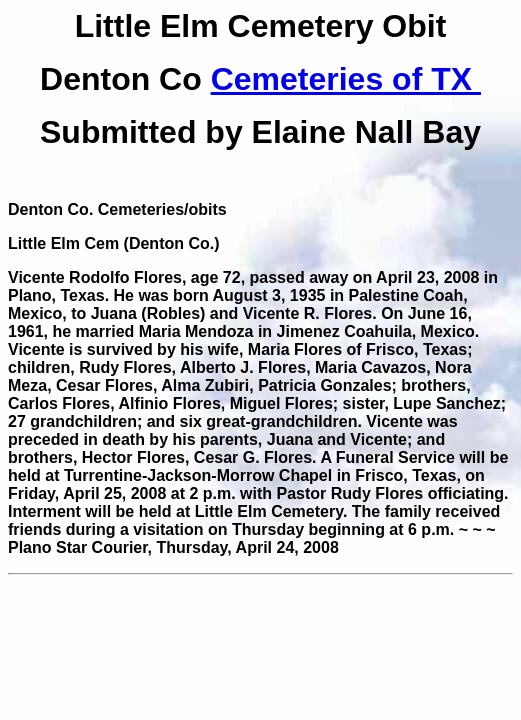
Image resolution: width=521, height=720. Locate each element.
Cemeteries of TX (346, 79)
